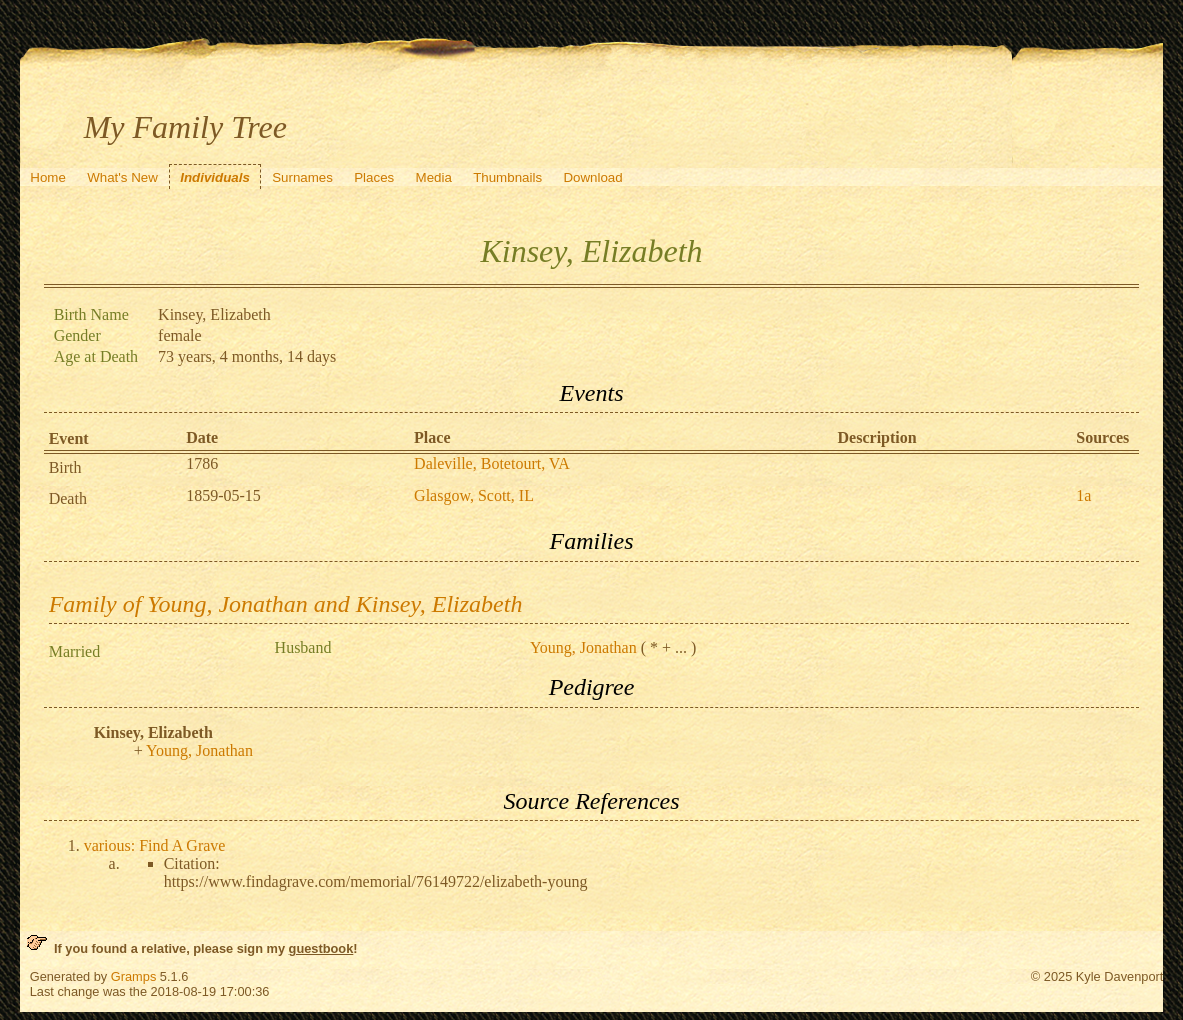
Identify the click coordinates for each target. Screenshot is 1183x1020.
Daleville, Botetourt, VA (492, 463)
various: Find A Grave (155, 845)
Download (592, 177)
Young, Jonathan (583, 647)
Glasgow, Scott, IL (474, 495)
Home (48, 177)
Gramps (134, 976)
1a (1083, 495)
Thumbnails (507, 177)
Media (434, 177)
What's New (122, 177)
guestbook (321, 948)
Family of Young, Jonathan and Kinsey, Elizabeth (286, 604)
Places (374, 177)
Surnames (302, 177)
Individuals (215, 177)
